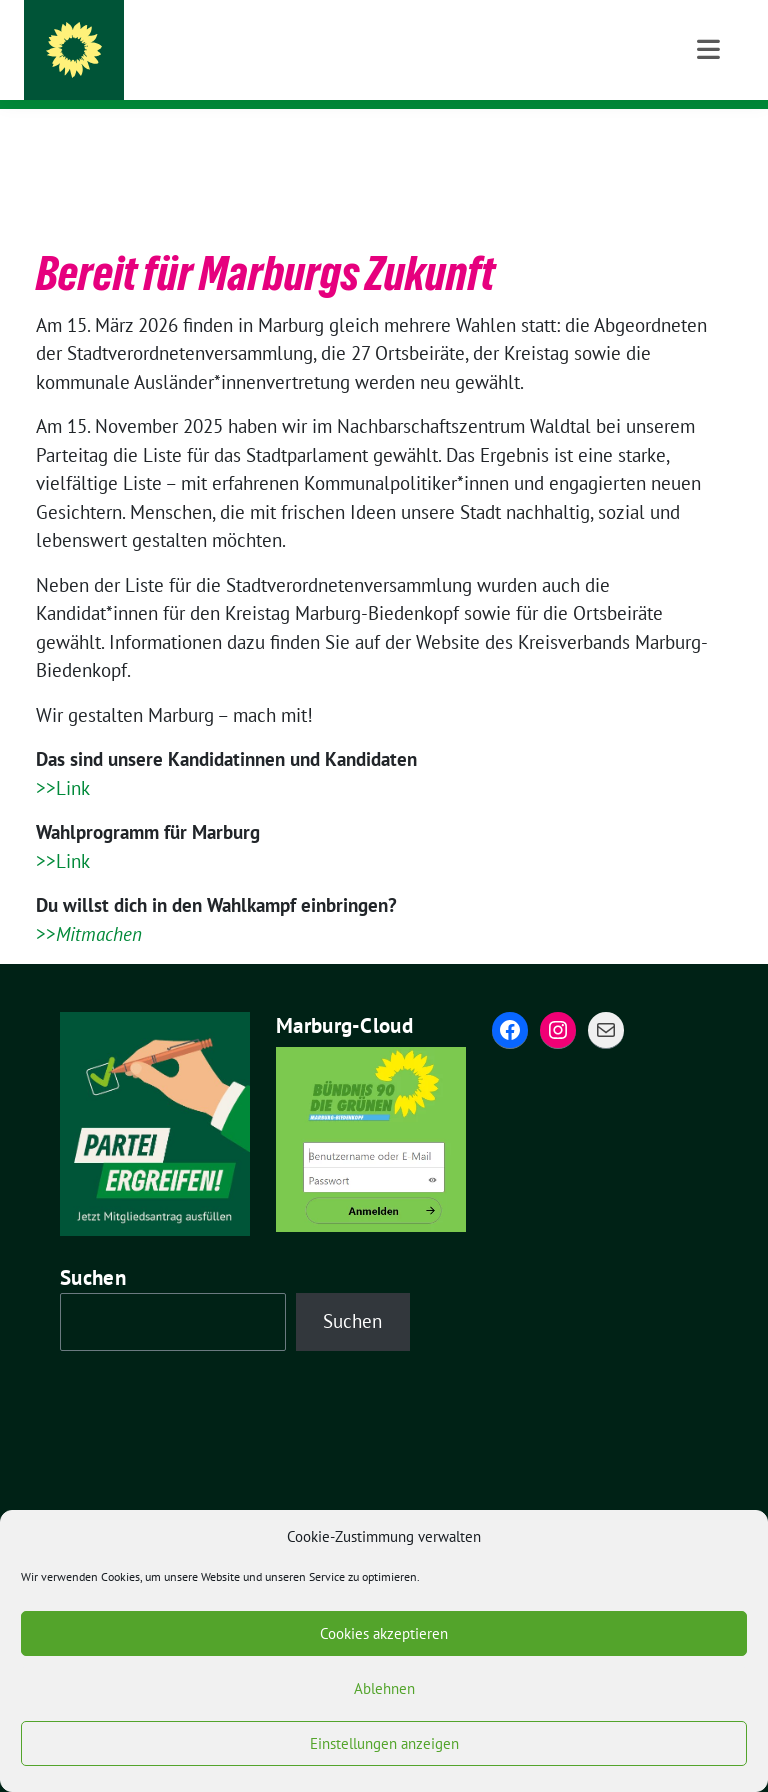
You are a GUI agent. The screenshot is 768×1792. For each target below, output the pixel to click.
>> (89, 903)
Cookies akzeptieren (384, 1633)
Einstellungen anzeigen (384, 1743)
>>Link (63, 757)
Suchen (93, 1246)
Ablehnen (384, 1688)
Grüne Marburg (191, 55)
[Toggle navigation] (708, 140)
